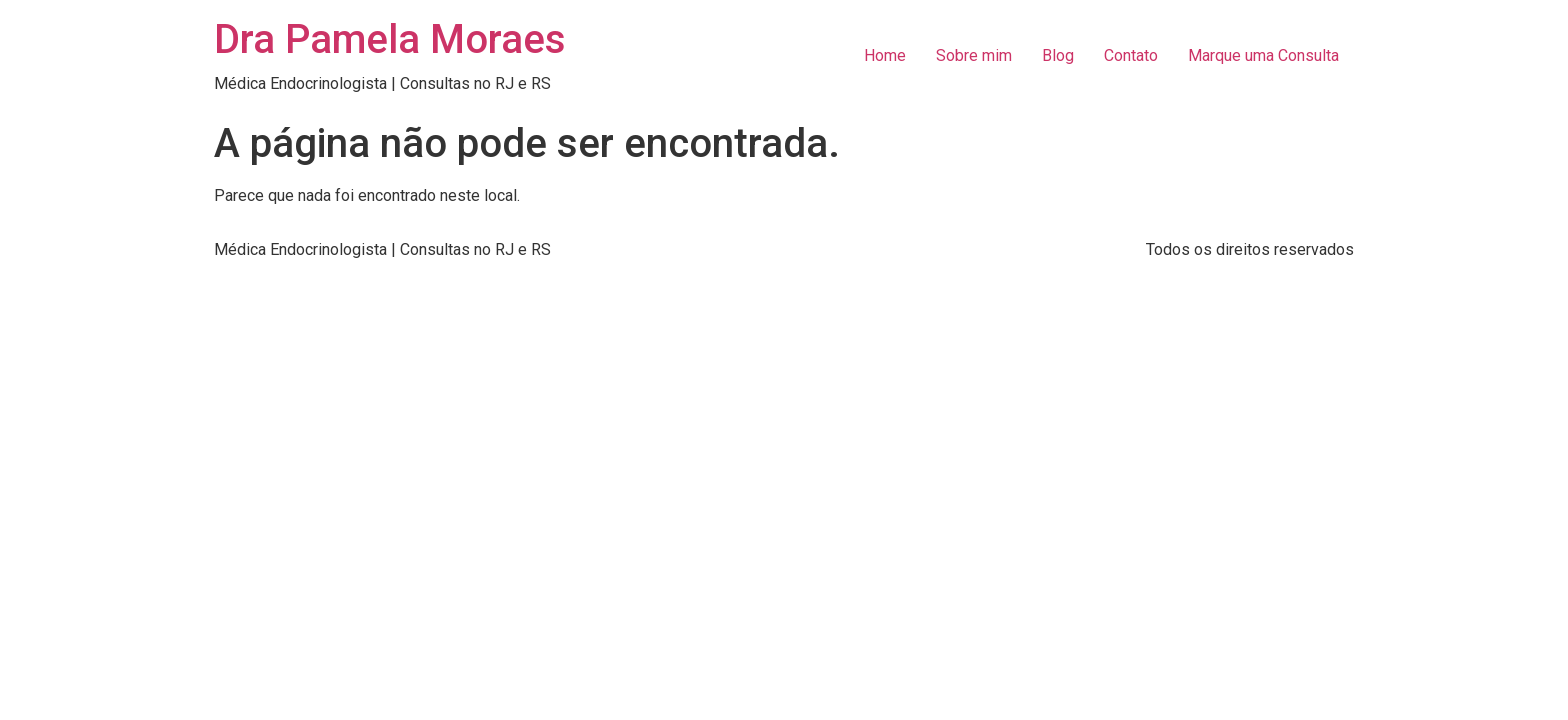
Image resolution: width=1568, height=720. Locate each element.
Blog (1058, 55)
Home (885, 55)
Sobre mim (974, 55)
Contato (1131, 55)
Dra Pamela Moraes (390, 39)
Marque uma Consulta (1263, 55)
